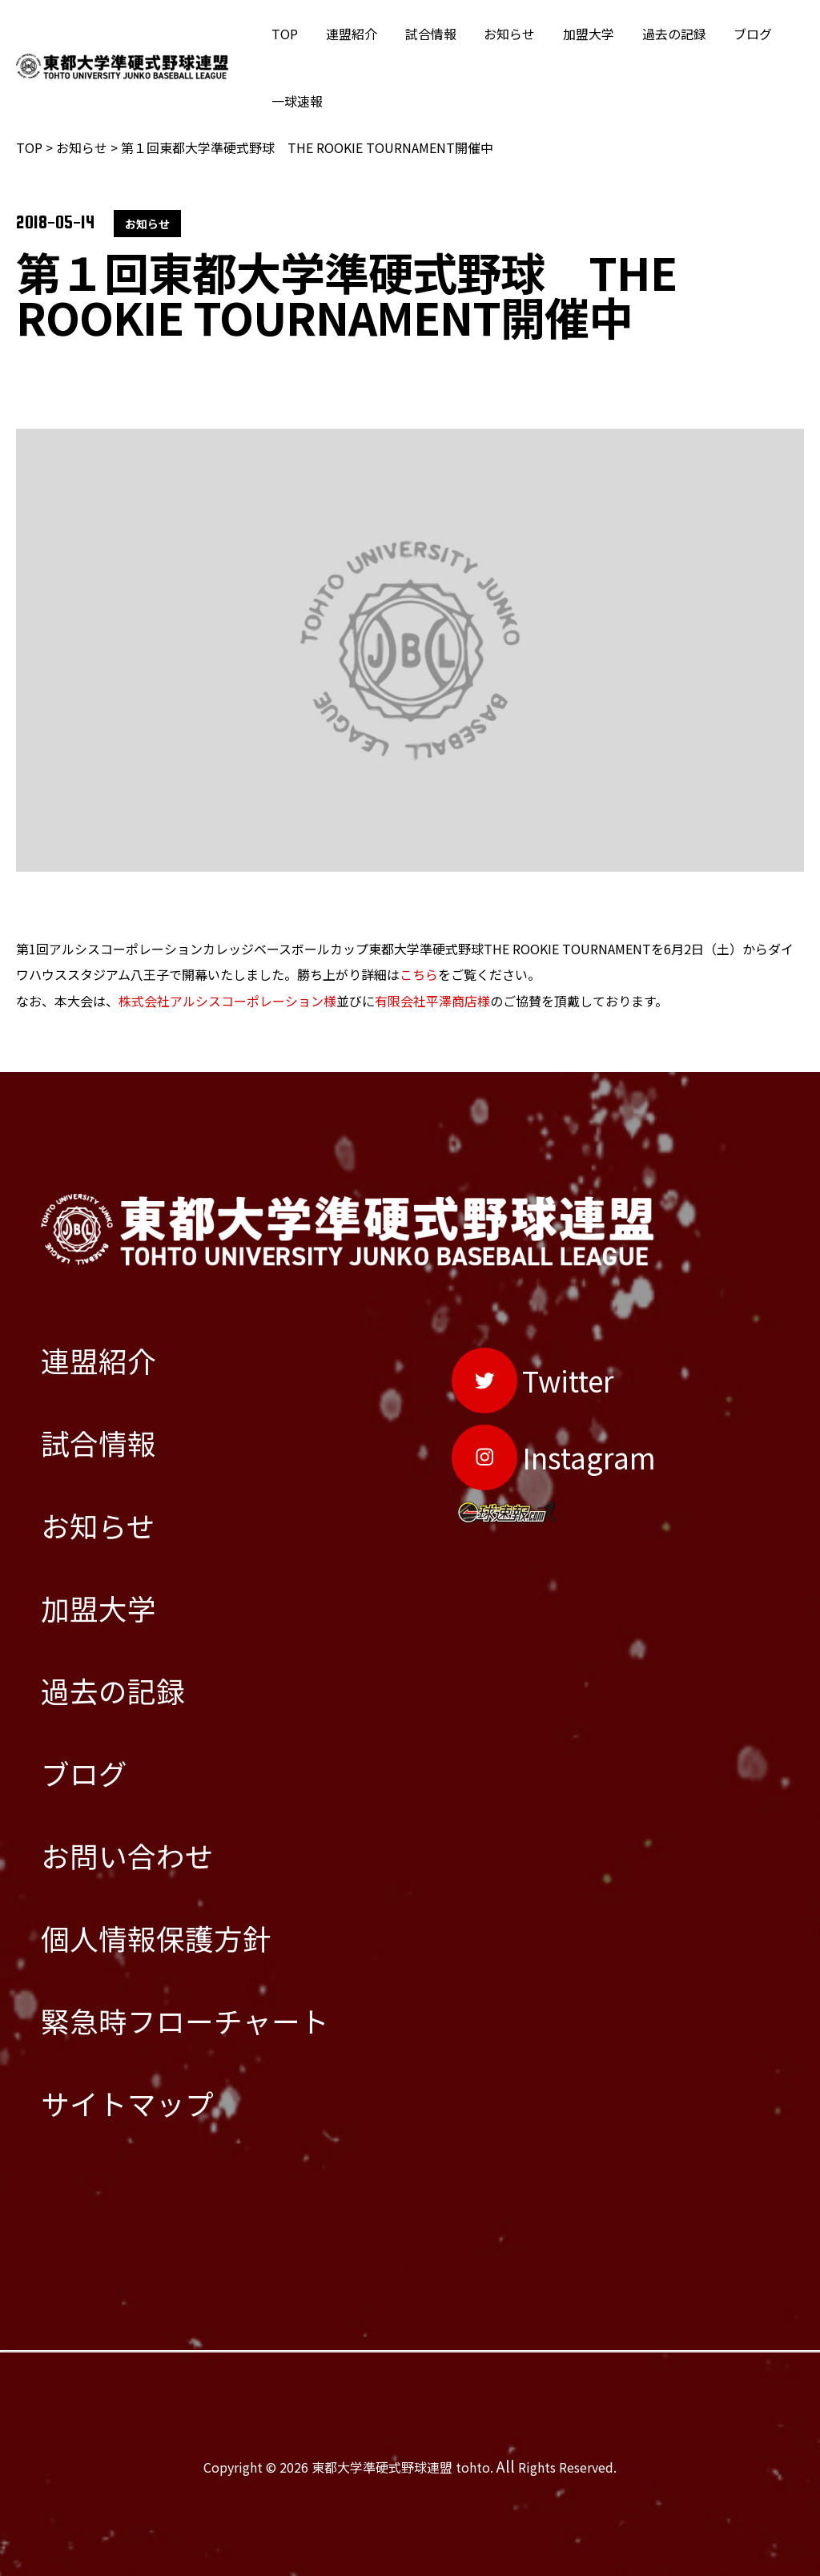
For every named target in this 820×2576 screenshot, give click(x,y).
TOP (284, 33)
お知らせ (502, 33)
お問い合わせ (127, 1856)
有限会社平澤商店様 (432, 1000)
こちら (419, 974)
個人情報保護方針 (156, 1939)
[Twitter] (533, 1378)
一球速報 (296, 101)
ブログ (739, 33)
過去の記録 (662, 33)
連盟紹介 (348, 33)
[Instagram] (554, 1455)
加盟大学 (579, 33)
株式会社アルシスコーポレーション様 (227, 1000)
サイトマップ (127, 2104)
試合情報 (425, 33)
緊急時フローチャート (185, 2022)
